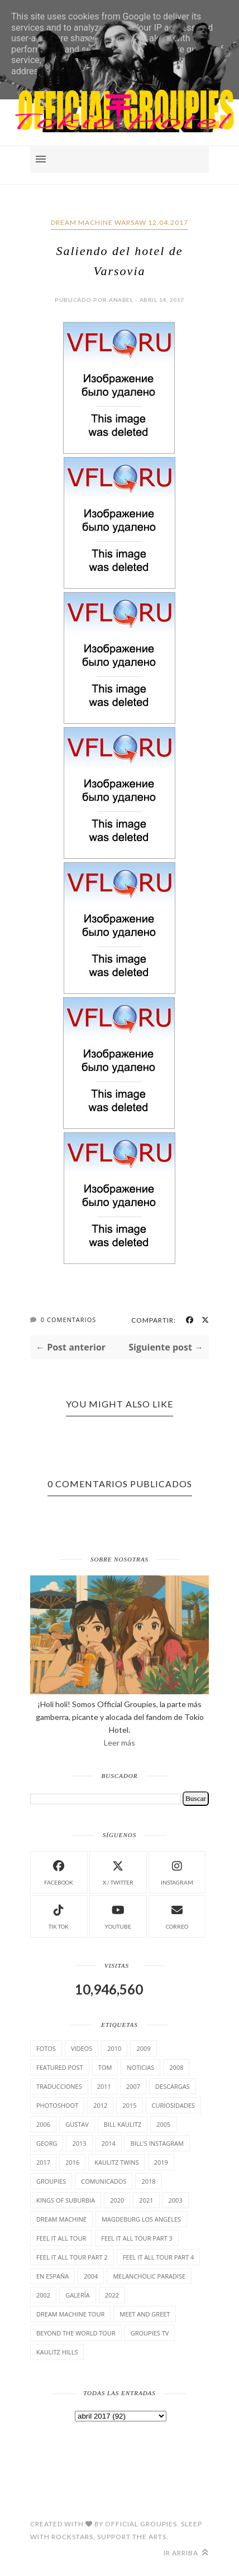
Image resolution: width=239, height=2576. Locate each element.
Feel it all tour (61, 2238)
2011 (104, 2086)
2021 (146, 2200)
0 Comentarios (68, 1319)
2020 (117, 2200)
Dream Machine (61, 2219)
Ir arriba (186, 2553)
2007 (133, 2086)
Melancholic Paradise (149, 2276)
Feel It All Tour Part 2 (72, 2257)
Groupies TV (150, 2333)
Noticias (140, 2067)
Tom (105, 2067)
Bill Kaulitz (122, 2124)
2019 (161, 2162)
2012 (100, 2105)
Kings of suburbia (65, 2200)
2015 (129, 2105)
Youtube (117, 1915)
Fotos (46, 2048)
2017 (43, 2162)
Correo (177, 1915)
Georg (46, 2143)
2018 (148, 2181)
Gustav (77, 2124)
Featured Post (59, 2067)
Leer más (119, 1742)
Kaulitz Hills (57, 2352)
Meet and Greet (145, 2314)
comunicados (103, 2181)
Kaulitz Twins (116, 2162)
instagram (177, 1871)
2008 (176, 2067)
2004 (91, 2276)
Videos (81, 2048)
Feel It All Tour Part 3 (137, 2238)
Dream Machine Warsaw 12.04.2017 (119, 222)
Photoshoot (57, 2105)
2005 (163, 2124)
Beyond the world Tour (76, 2333)
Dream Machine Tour (70, 2314)
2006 (43, 2124)
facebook (58, 1871)
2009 (143, 2048)
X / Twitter (118, 1871)
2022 (112, 2295)
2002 (43, 2295)
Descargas (172, 2086)
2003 (176, 2200)
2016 (72, 2162)
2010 (114, 2048)
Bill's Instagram (157, 2143)
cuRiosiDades (173, 2105)
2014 (109, 2143)
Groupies (51, 2181)
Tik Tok (59, 1915)
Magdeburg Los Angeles (141, 2219)
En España (52, 2276)
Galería (77, 2295)
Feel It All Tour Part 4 (158, 2257)
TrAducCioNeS (59, 2086)
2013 (79, 2143)
